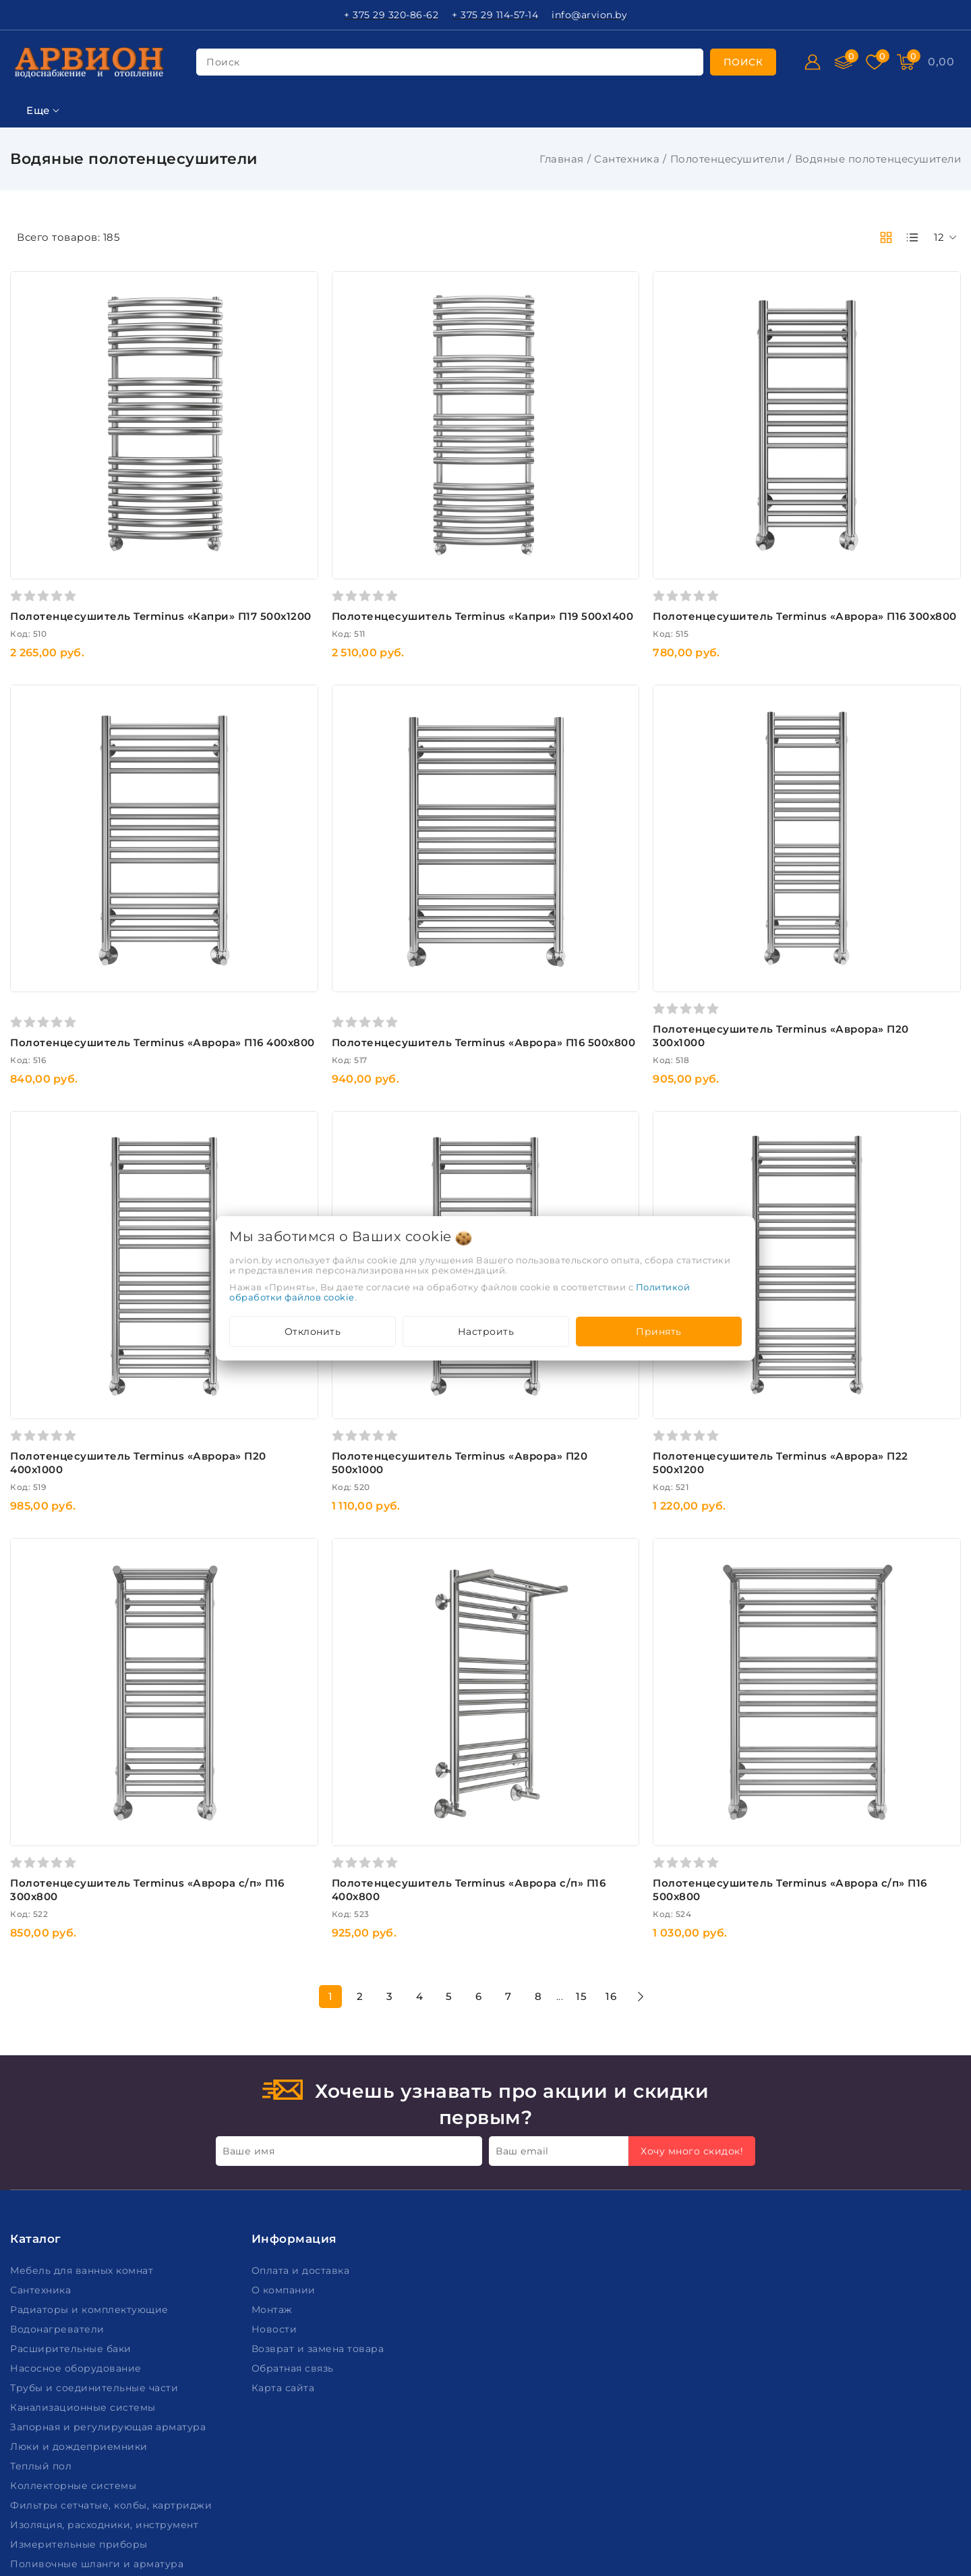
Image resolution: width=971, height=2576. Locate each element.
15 (681, 1744)
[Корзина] (941, 62)
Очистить (99, 1472)
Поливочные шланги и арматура (98, 2312)
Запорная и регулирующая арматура (109, 2175)
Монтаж (274, 2058)
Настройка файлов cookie (78, 2528)
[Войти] (812, 62)
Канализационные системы (84, 2156)
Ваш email (522, 1899)
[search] (743, 62)
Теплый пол (42, 2214)
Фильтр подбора (60, 231)
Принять (659, 1331)
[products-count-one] (912, 237)
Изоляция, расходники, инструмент (106, 2273)
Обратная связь (294, 2117)
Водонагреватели (58, 2077)
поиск (223, 62)
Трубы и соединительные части (95, 2136)
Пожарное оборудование (79, 2332)
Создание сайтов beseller (898, 2564)
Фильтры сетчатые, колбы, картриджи (112, 2254)
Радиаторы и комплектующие (90, 2058)
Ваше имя (248, 1899)
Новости (276, 2077)
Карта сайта (285, 2136)
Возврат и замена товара (319, 2097)
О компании (285, 2038)
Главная (561, 158)
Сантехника (626, 158)
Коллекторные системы (75, 2234)
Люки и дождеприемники (80, 2195)
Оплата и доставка (302, 2019)
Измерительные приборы (80, 2293)
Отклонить (313, 1331)
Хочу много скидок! (692, 1899)
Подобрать (99, 1441)
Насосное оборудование (77, 2117)
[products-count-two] (886, 237)
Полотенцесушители (727, 158)
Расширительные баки (72, 2097)
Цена (25, 331)
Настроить (486, 1331)
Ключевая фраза (59, 264)
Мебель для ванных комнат (83, 2019)
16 (710, 1744)
